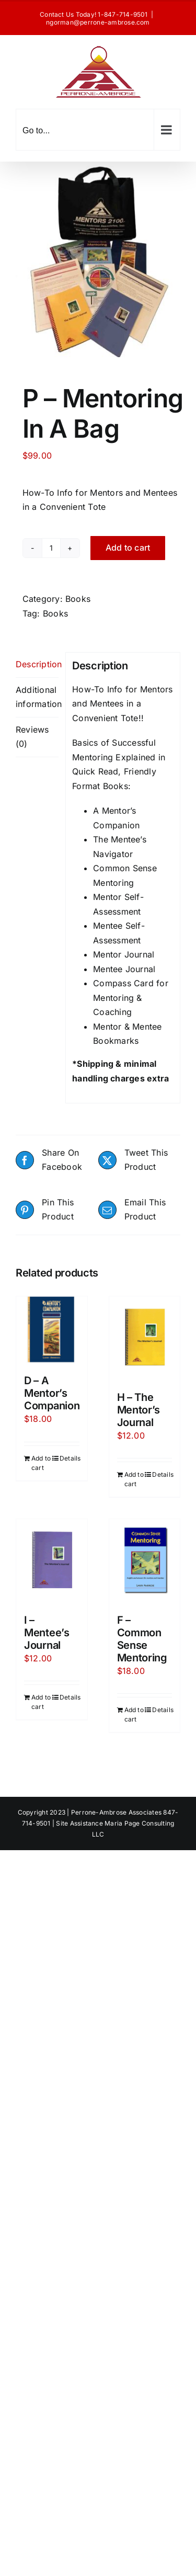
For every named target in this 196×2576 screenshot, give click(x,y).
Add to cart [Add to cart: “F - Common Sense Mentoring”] (134, 1714)
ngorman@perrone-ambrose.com (97, 22)
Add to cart (128, 547)
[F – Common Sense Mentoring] (144, 1561)
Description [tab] (37, 664)
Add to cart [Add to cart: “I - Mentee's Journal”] (41, 1702)
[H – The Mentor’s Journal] (144, 1338)
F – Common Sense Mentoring (142, 1639)
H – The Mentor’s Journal (138, 1410)
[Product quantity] (51, 548)
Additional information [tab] (37, 697)
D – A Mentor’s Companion (51, 1393)
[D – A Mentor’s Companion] (51, 1330)
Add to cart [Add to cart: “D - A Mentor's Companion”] (41, 1463)
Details (69, 1458)
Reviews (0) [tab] (32, 736)
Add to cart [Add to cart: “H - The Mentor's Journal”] (134, 1479)
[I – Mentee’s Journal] (51, 1561)
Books (77, 599)
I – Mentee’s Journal (47, 1632)
